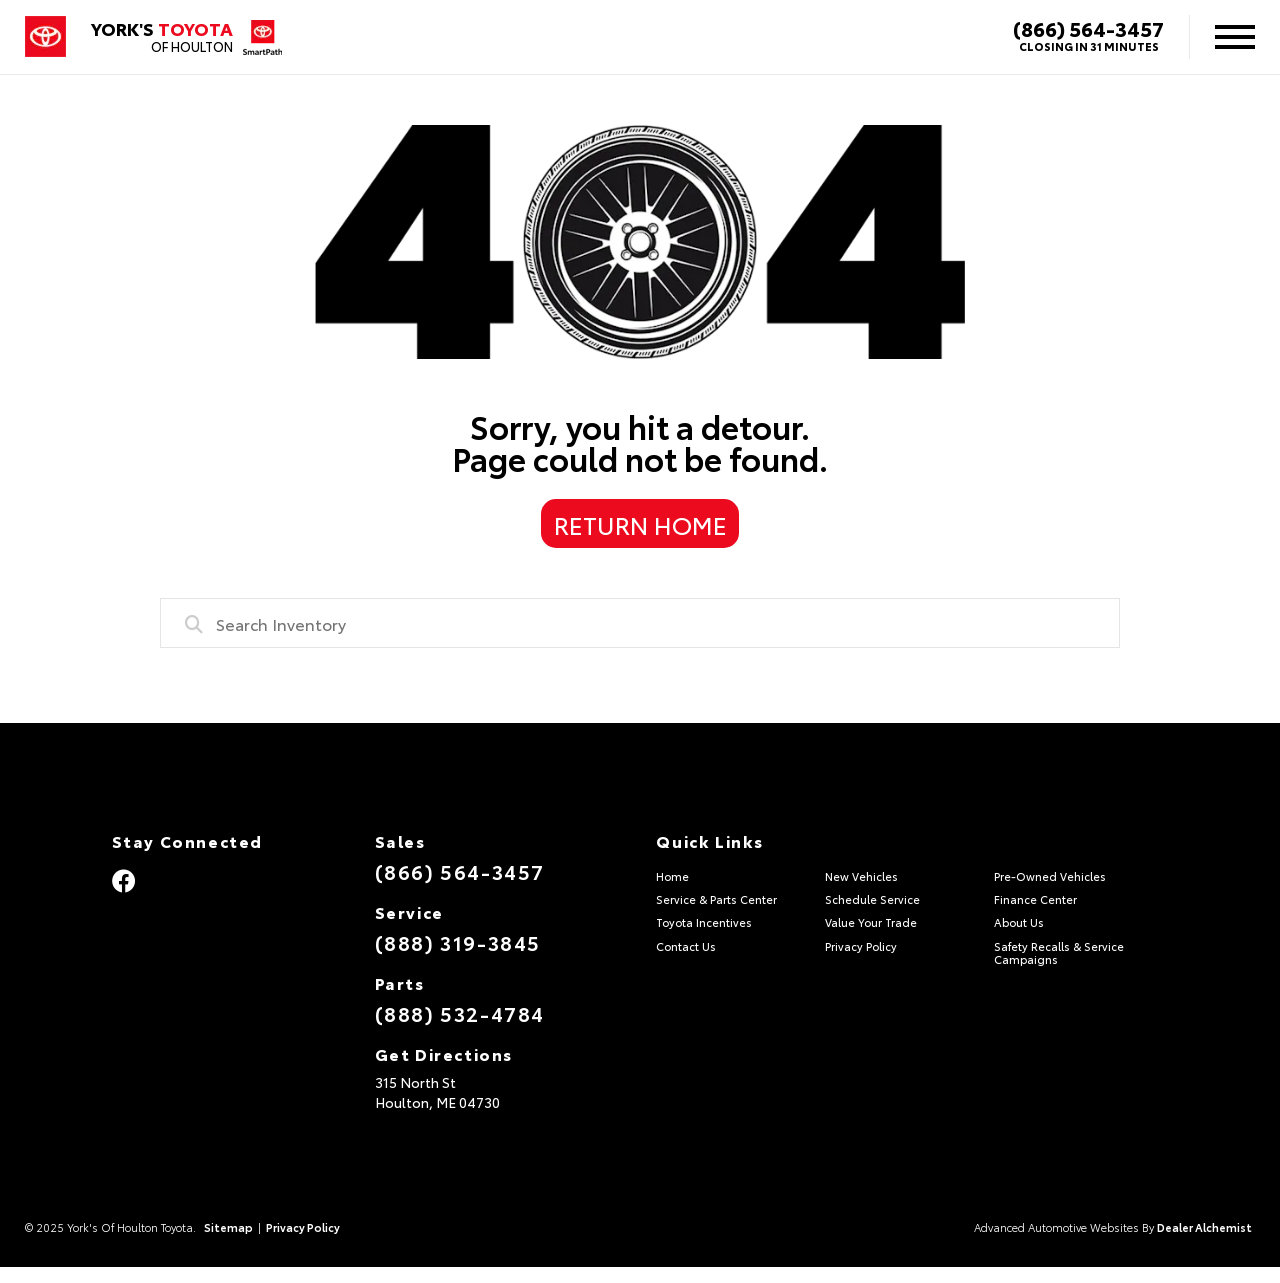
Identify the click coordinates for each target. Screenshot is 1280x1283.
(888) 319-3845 (458, 942)
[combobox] (640, 623)
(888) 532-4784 (460, 1013)
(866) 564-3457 (1088, 28)
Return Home (640, 524)
